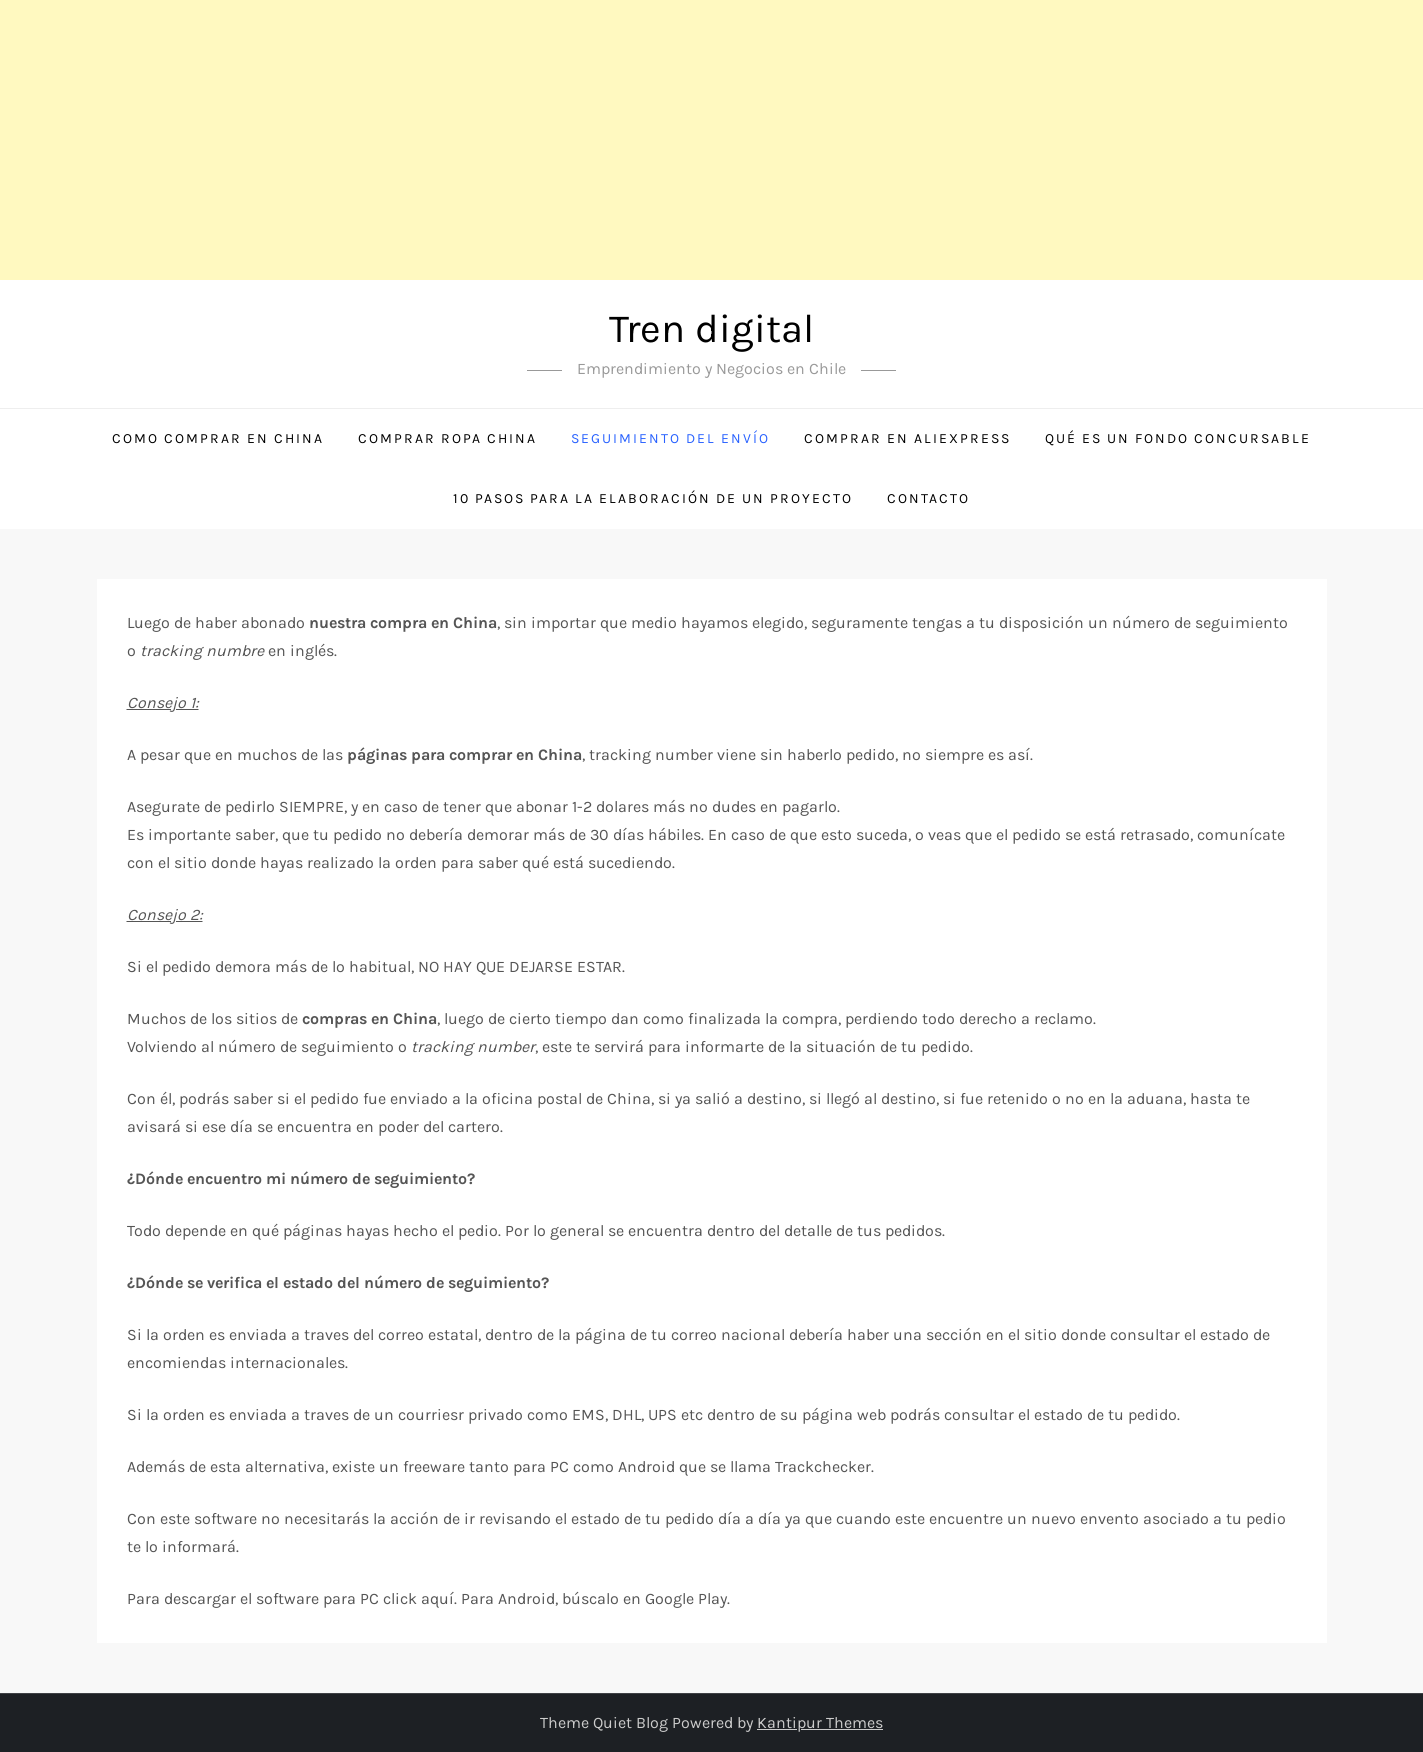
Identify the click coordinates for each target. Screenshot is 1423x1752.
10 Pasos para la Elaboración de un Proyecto (653, 498)
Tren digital (711, 328)
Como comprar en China (218, 438)
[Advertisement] (600, 140)
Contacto (928, 498)
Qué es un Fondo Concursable (1178, 438)
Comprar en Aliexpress (907, 438)
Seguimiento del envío (670, 438)
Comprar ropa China (447, 438)
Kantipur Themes (820, 1722)
